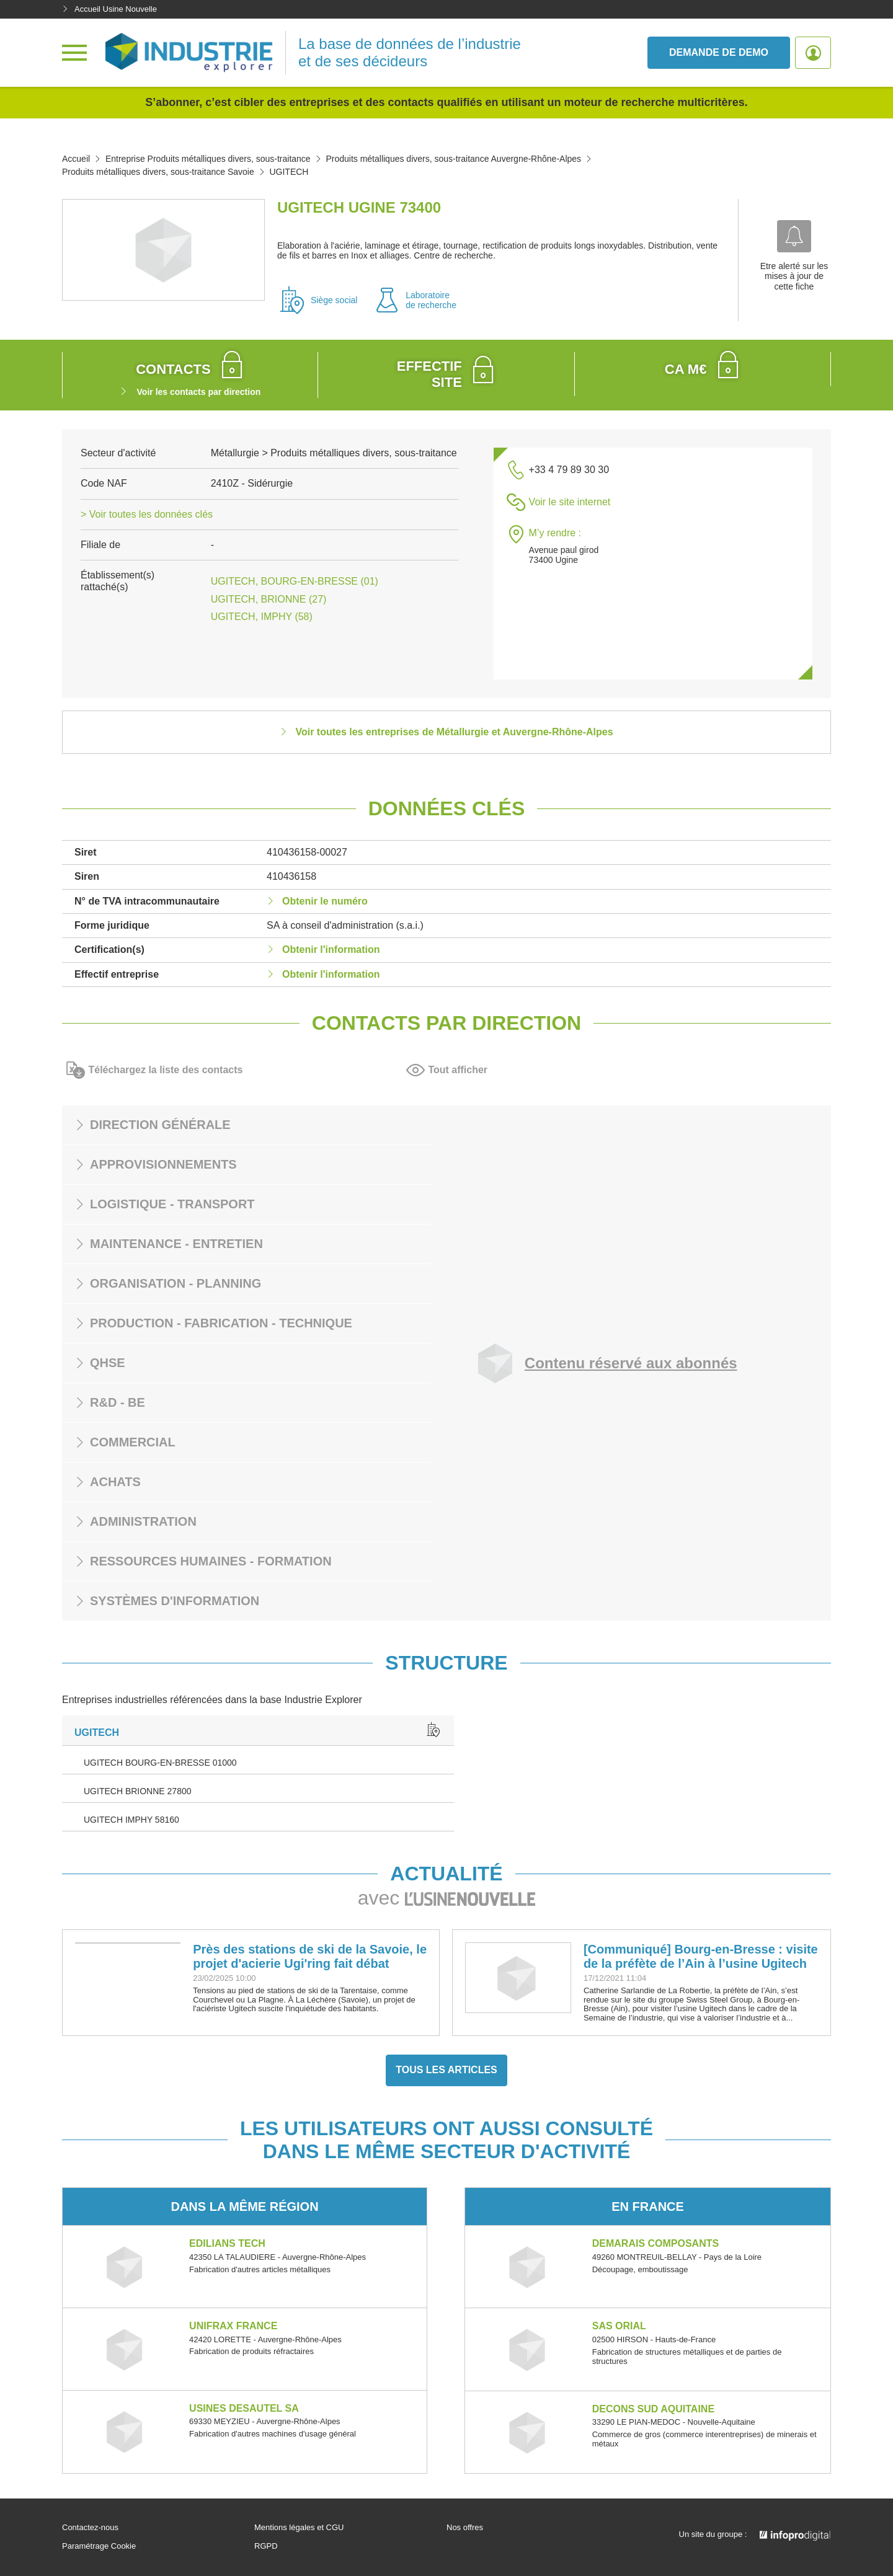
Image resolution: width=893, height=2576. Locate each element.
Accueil (76, 159)
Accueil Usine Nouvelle (109, 9)
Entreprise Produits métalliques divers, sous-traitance (208, 159)
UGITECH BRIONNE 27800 (138, 1791)
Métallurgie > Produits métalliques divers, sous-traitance (334, 453)
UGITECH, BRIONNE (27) (269, 599)
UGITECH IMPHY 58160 (131, 1820)
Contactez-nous (90, 2527)
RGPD (266, 2546)
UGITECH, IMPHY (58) (262, 616)
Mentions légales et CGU (299, 2527)
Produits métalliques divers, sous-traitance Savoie (158, 172)
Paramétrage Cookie (99, 2546)
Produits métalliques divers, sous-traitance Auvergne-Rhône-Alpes (453, 159)
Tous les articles (446, 2070)
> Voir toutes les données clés (147, 514)
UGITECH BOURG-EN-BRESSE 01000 (160, 1763)
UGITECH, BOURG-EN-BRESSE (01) (294, 581)
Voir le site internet (570, 502)
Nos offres (464, 2527)
